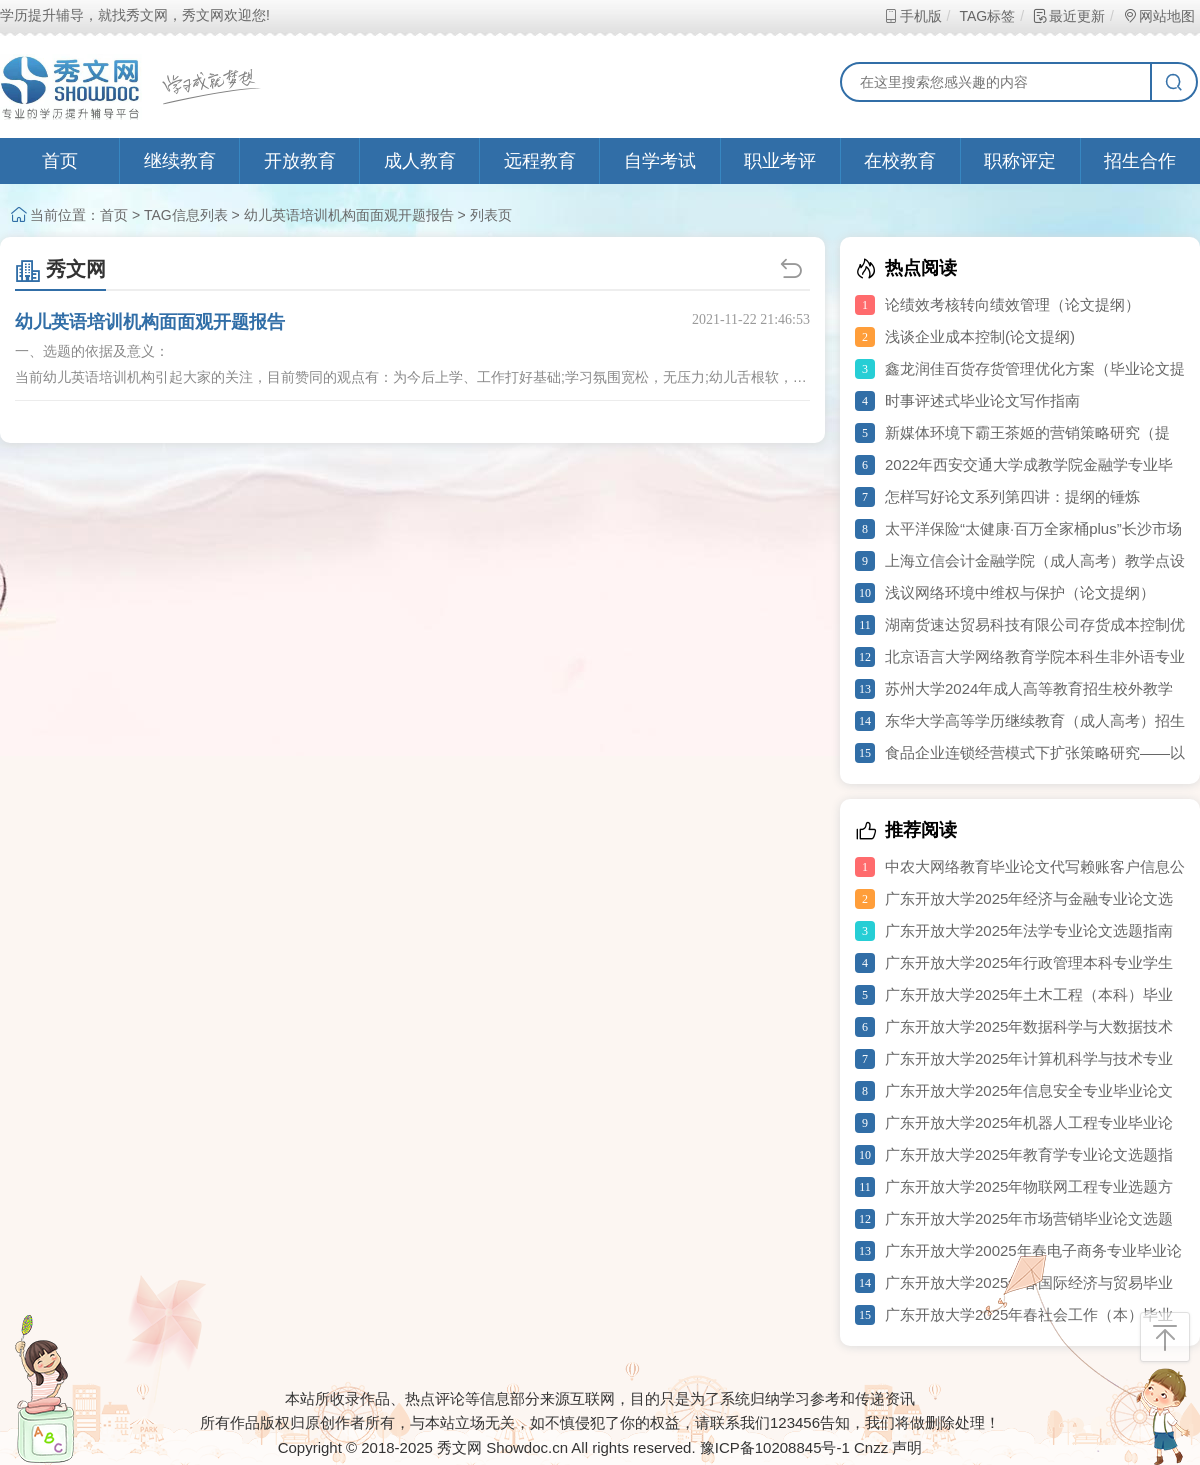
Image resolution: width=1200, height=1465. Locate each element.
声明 (907, 1447)
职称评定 (1020, 161)
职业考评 (780, 161)
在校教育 (900, 161)
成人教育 (420, 161)
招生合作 (1140, 161)
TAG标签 (986, 16)
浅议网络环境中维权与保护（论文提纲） (1020, 592)
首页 (60, 161)
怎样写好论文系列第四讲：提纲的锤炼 (1012, 496)
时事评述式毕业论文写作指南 (982, 400)
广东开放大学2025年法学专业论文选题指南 (1029, 930)
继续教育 (180, 161)
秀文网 (60, 269)
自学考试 (660, 161)
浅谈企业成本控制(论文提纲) (980, 336)
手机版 (912, 16)
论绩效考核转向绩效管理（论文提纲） (1012, 304)
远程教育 (540, 161)
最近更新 (1068, 16)
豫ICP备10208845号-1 (775, 1447)
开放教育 (300, 161)
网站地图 (1158, 16)
